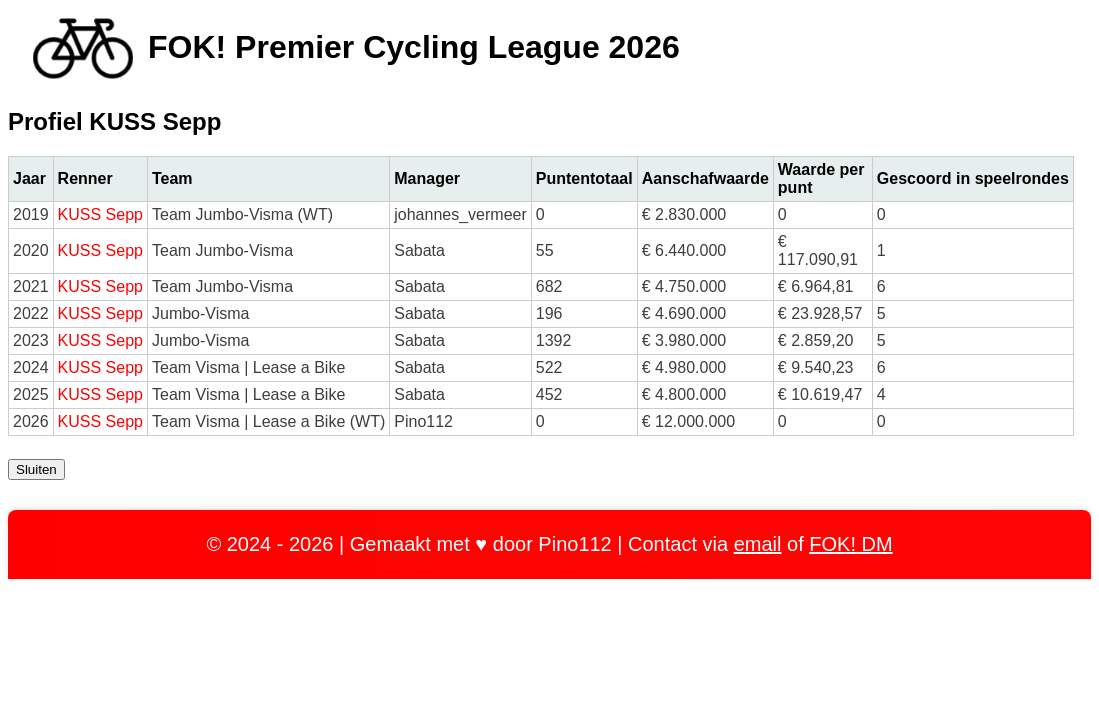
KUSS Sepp (100, 214)
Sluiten (36, 469)
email (758, 544)
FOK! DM (850, 544)
